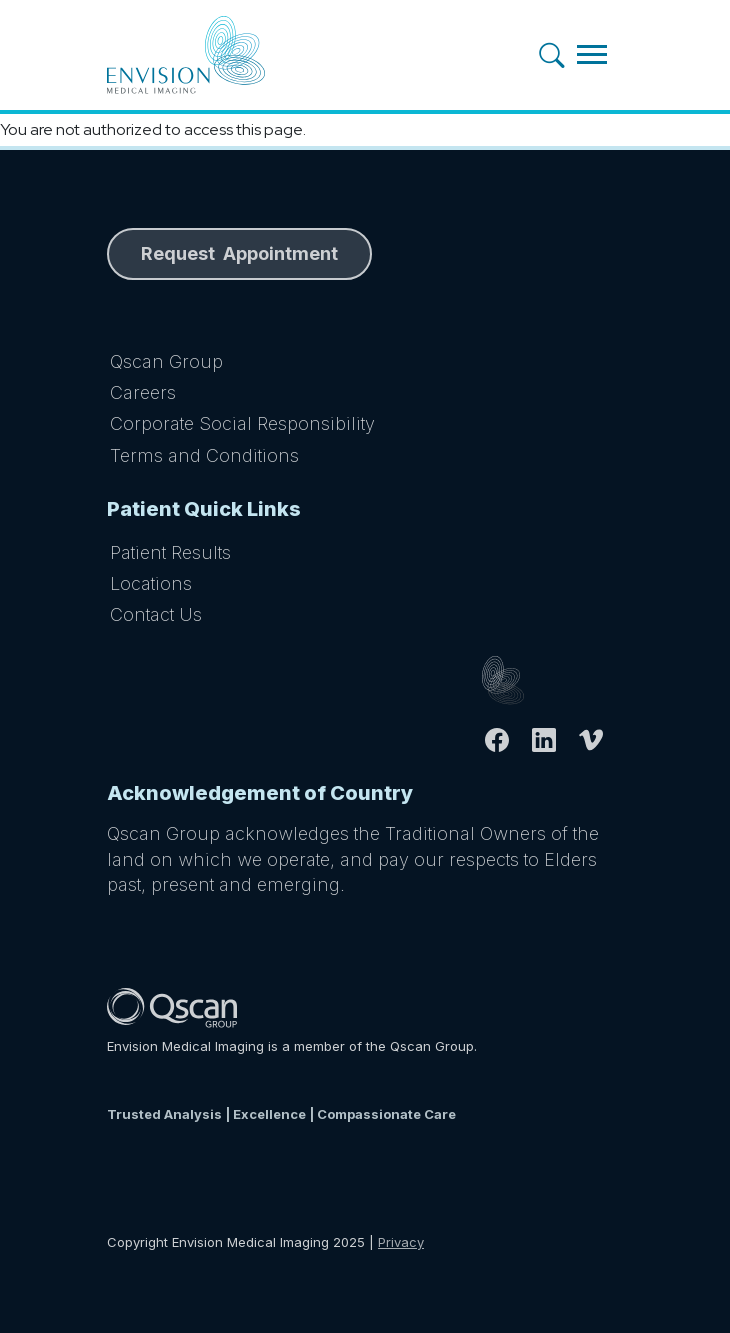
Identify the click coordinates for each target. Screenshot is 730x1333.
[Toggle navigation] (592, 54)
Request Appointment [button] (239, 253)
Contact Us (156, 614)
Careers (143, 392)
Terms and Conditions (204, 455)
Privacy (401, 1242)
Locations (151, 583)
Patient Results (170, 552)
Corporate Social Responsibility (242, 423)
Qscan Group (166, 361)
